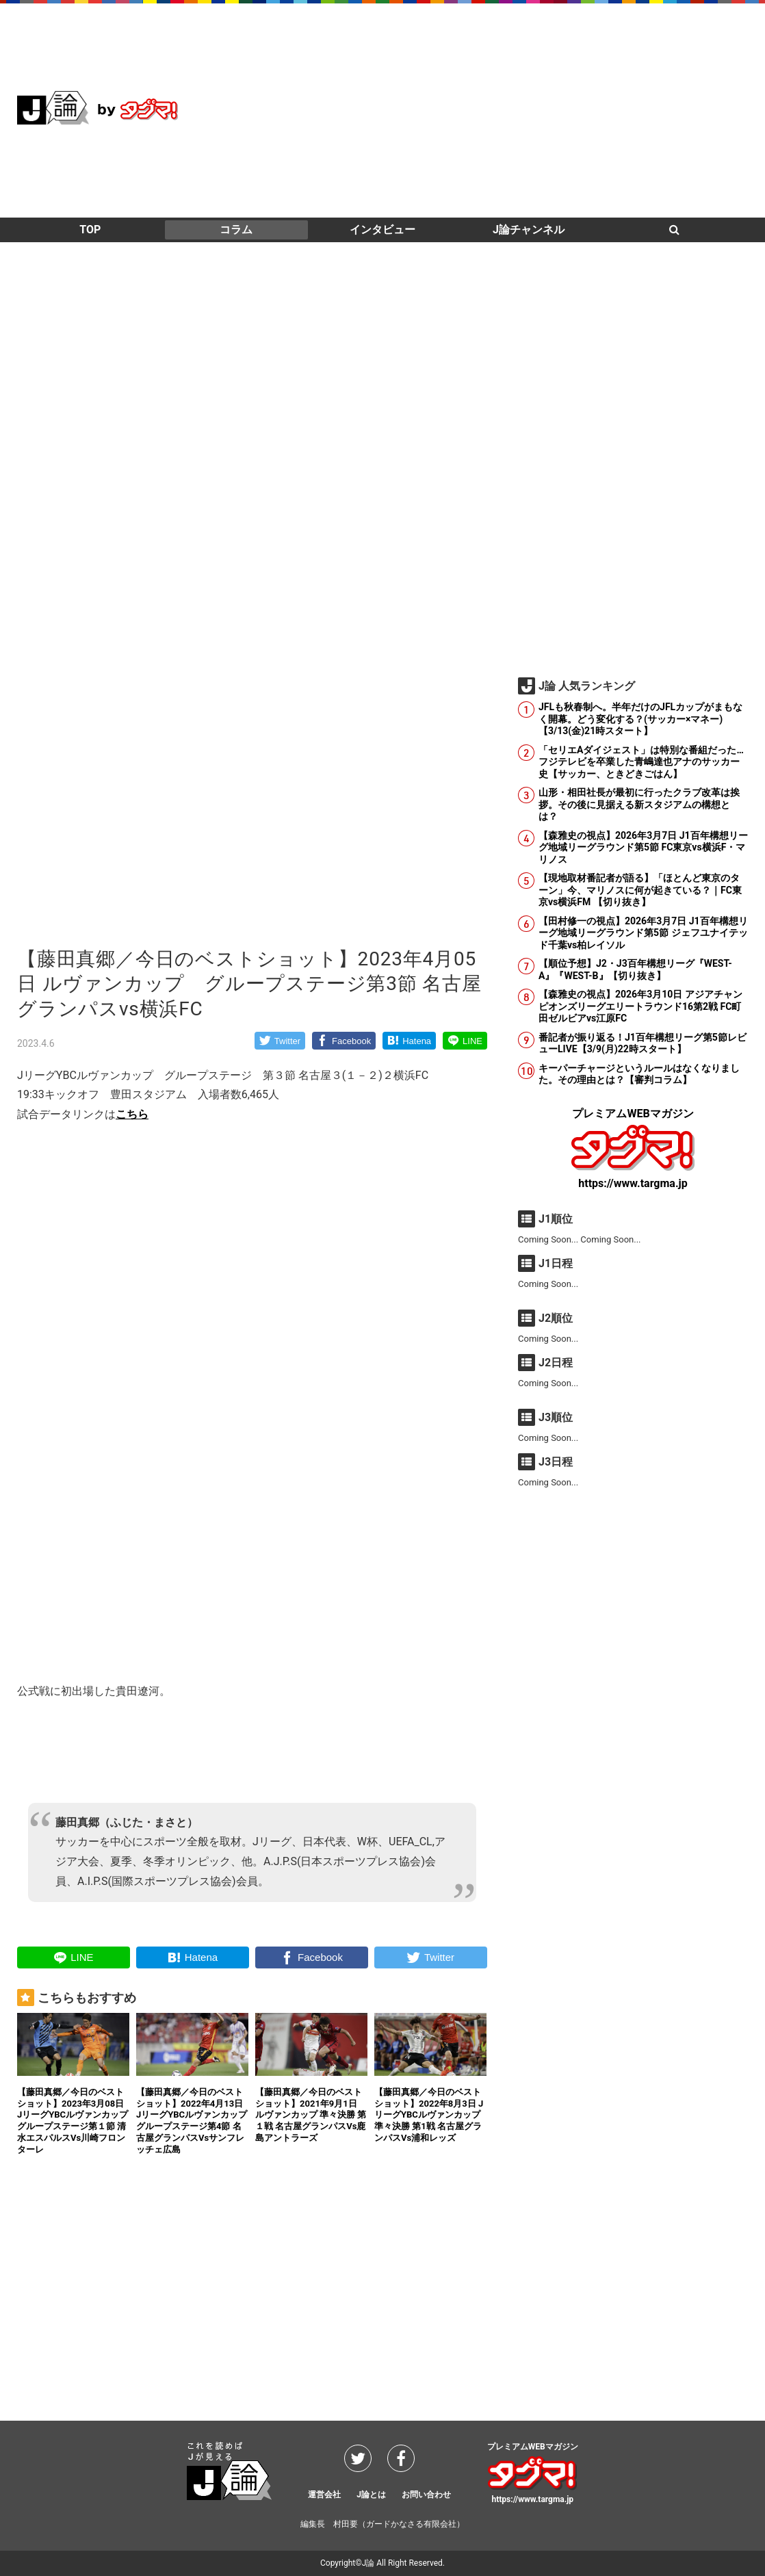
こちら (132, 1114)
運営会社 (324, 2494)
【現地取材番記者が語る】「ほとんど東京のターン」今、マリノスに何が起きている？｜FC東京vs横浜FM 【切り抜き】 (640, 889)
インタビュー (382, 229)
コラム (236, 229)
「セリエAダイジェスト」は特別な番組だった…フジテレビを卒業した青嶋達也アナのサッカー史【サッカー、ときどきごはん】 (641, 761)
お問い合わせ (426, 2494)
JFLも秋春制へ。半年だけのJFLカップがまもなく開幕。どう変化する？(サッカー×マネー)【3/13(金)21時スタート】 (640, 718)
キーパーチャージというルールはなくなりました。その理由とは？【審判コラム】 (639, 1074)
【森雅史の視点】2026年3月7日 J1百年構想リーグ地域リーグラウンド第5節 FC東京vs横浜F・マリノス (643, 847)
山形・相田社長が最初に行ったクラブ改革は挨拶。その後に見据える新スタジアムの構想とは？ (639, 804)
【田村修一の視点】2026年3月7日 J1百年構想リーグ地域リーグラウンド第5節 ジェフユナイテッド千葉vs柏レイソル (643, 932)
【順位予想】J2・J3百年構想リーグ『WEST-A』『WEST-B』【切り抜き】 (635, 969)
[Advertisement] (499, 109)
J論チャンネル (529, 229)
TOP (90, 229)
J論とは (371, 2494)
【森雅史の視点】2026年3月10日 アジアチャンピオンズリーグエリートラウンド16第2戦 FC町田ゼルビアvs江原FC (640, 1006)
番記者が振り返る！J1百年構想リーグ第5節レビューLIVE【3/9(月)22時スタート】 (643, 1043)
